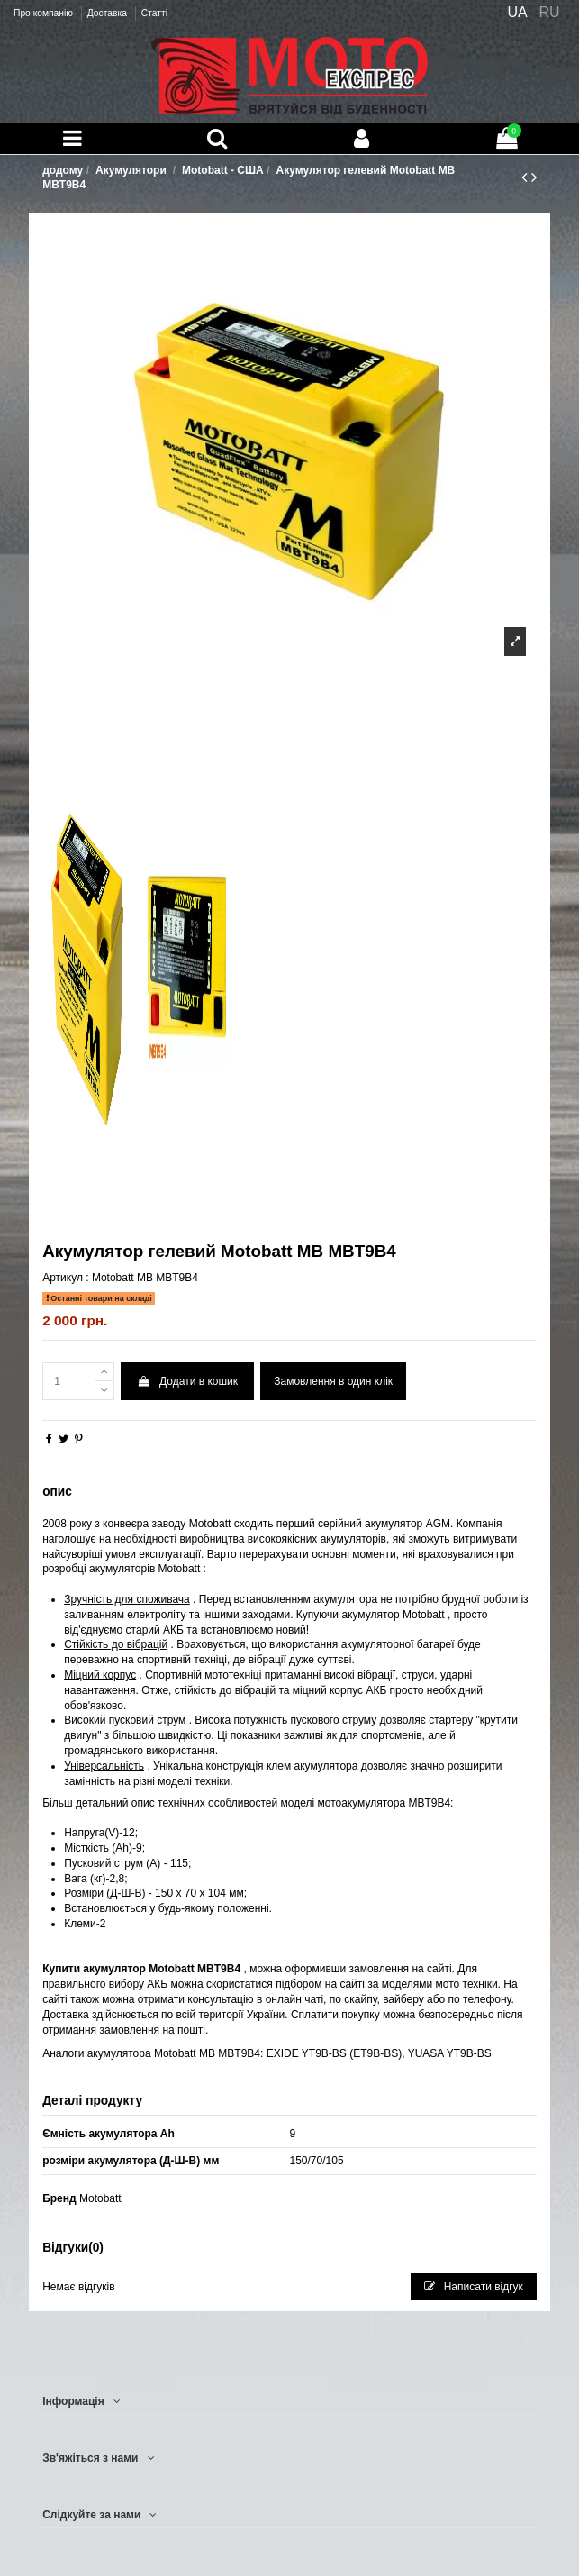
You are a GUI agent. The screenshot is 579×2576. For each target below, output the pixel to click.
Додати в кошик (187, 1381)
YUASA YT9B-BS (450, 2053)
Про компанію (45, 13)
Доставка (108, 13)
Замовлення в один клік (333, 1381)
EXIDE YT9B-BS (307, 2053)
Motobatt (100, 2198)
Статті (154, 13)
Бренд (59, 2198)
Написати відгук (473, 2286)
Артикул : (65, 1277)
